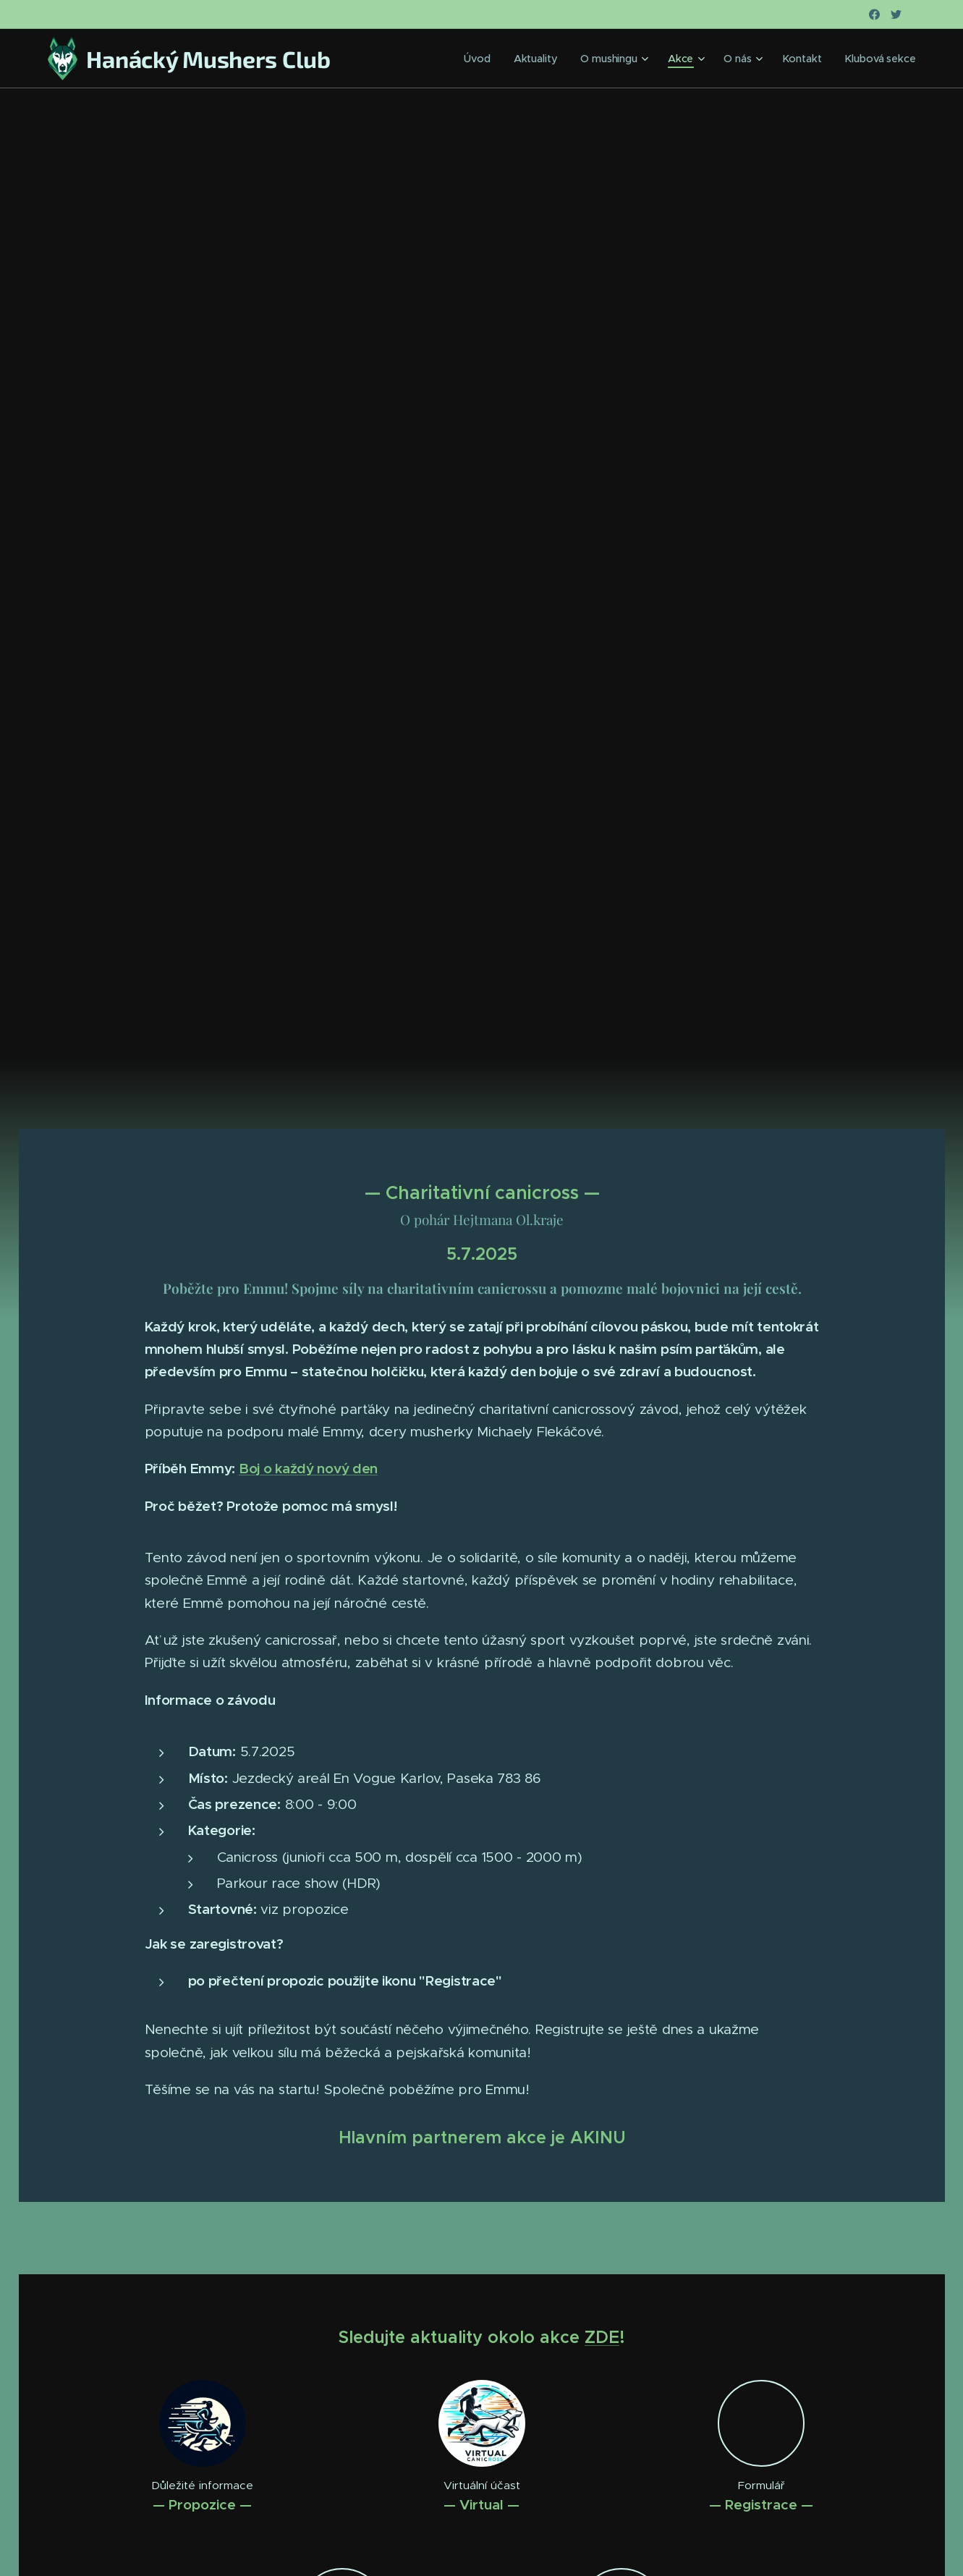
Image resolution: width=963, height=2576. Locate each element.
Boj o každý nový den (307, 1468)
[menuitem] (492, 59)
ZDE (602, 2337)
